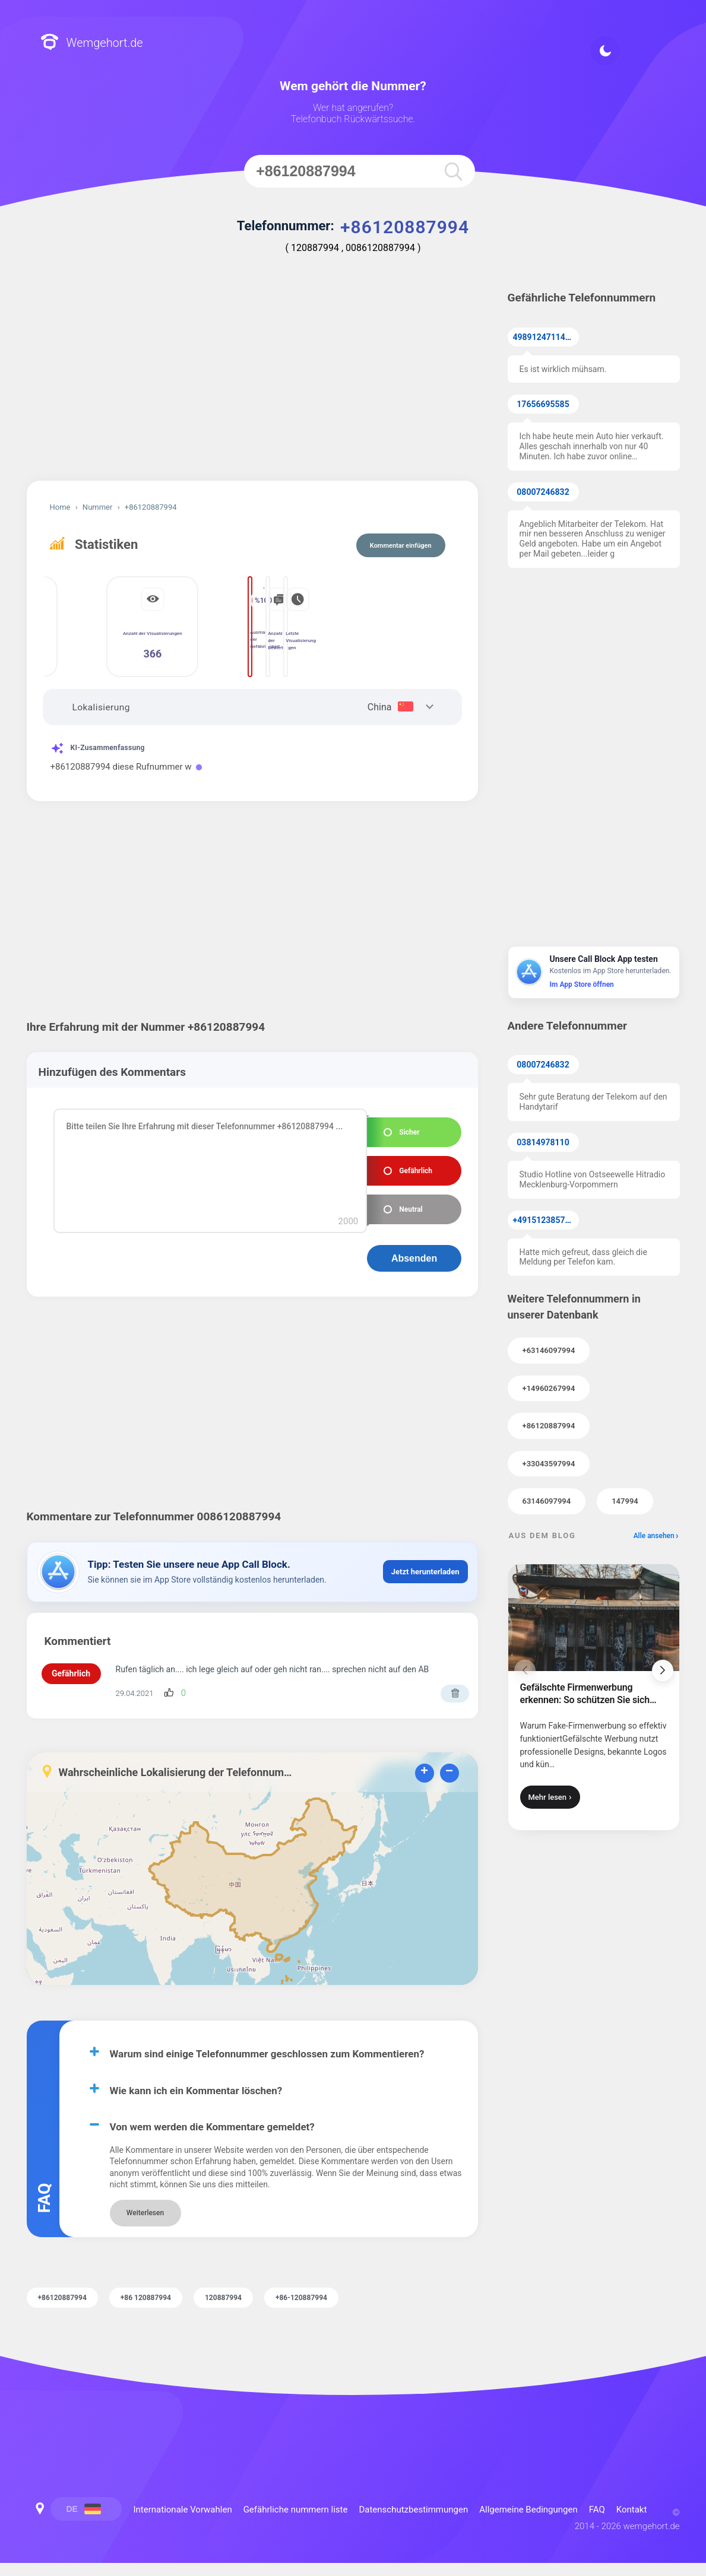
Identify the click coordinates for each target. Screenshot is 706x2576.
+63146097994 (549, 1350)
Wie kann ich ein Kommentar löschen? (196, 2091)
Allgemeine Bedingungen (528, 2509)
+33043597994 (549, 1463)
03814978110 (543, 1142)
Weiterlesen (145, 2213)
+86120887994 (549, 1425)
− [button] (449, 1772)
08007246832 (543, 492)
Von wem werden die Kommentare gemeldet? (212, 2127)
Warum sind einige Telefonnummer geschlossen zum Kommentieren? (267, 2054)
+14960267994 (549, 1388)
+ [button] (424, 1772)
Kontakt (631, 2509)
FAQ (597, 2509)
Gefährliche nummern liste (295, 2509)
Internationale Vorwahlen (183, 2509)
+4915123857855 (546, 1220)
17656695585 (543, 404)
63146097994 (547, 1501)
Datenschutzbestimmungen (413, 2509)
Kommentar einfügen (401, 545)
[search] (454, 171)
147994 (625, 1501)
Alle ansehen (654, 1536)
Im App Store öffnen (582, 984)
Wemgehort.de (91, 43)
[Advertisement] (252, 380)
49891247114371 (546, 337)
